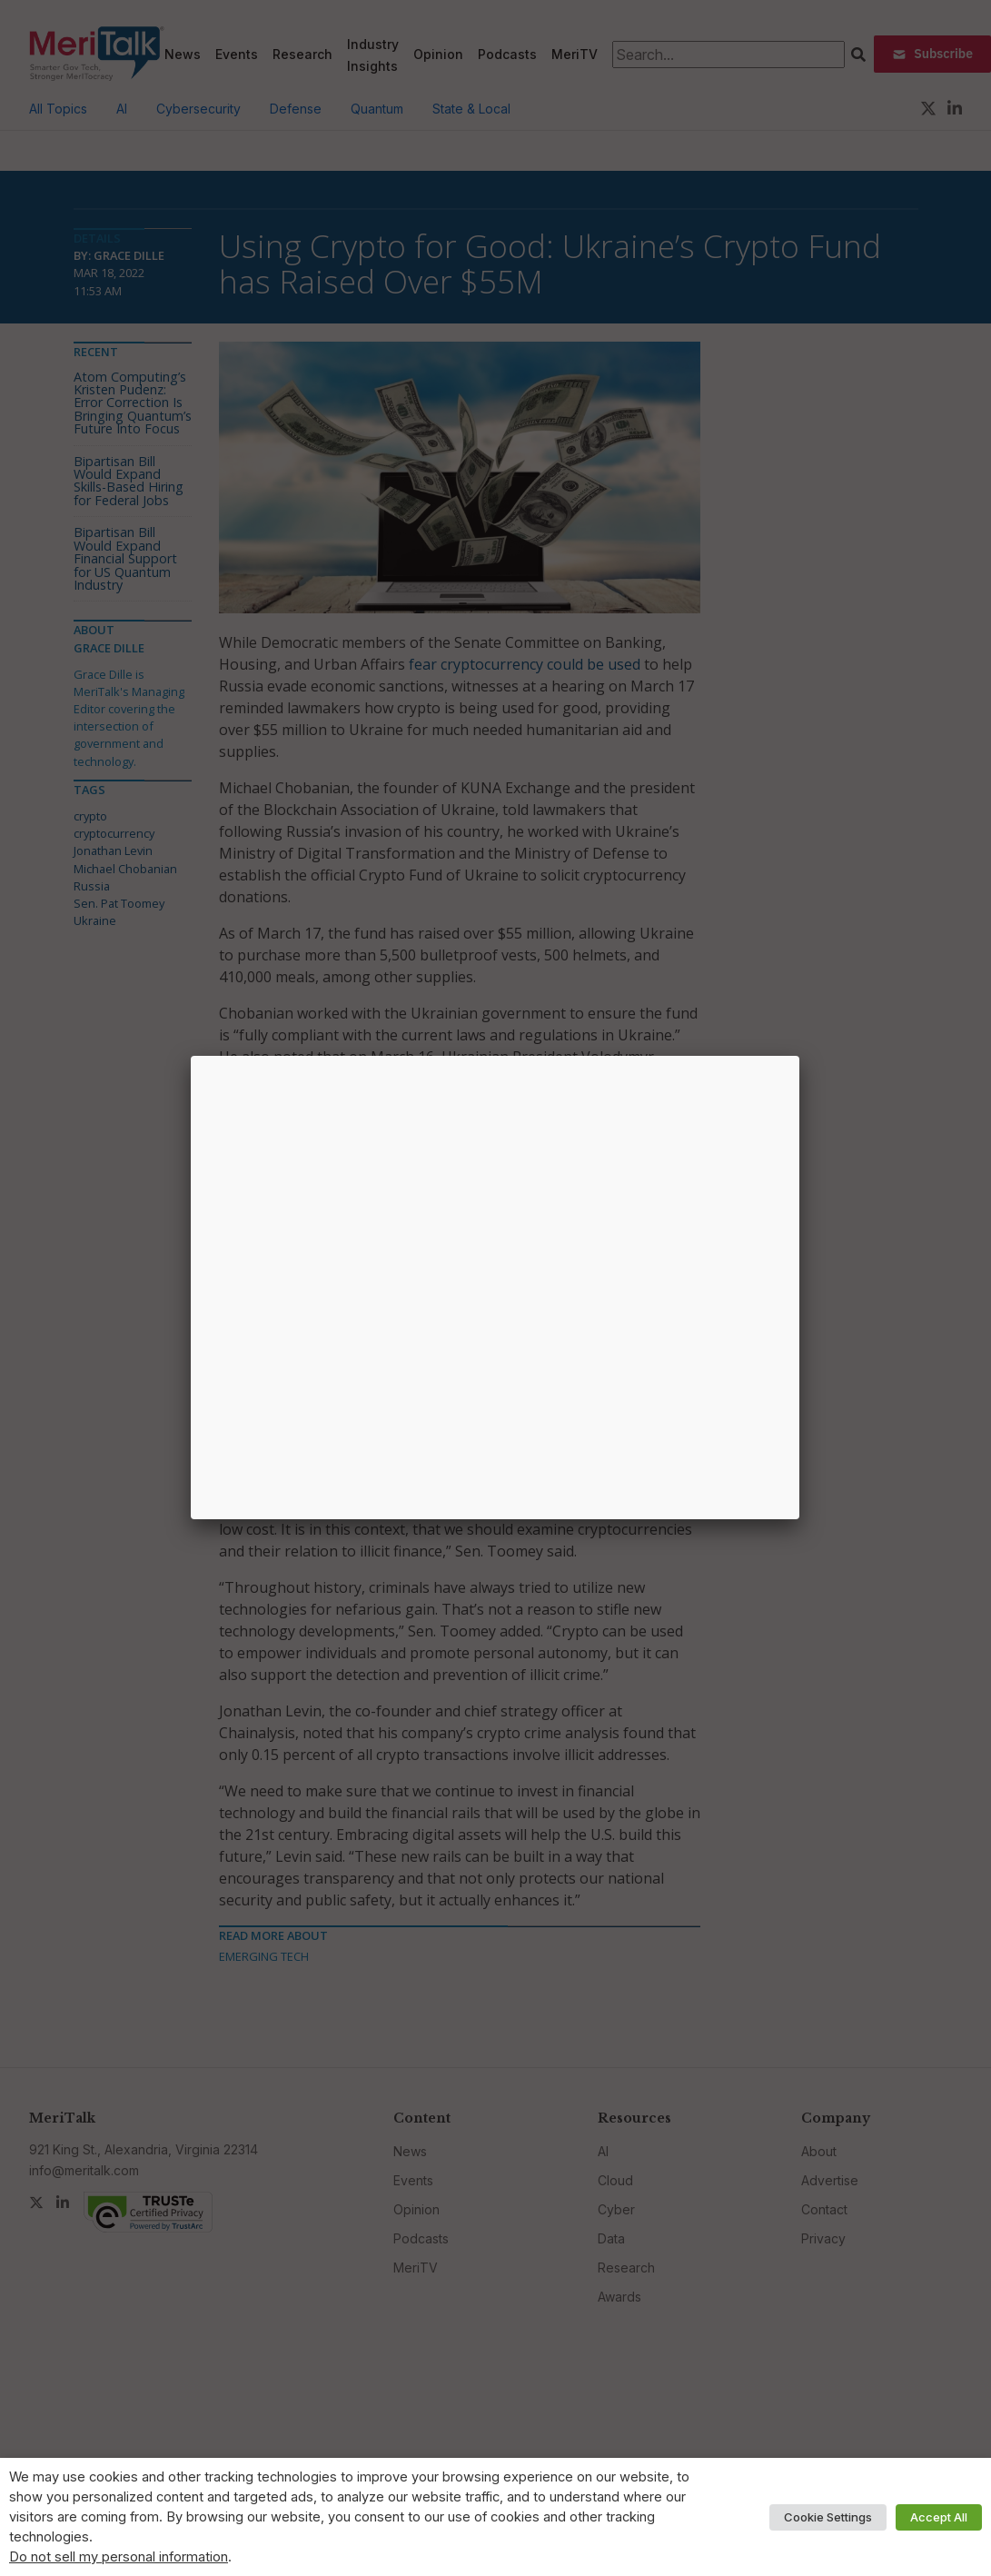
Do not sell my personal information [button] (118, 2557)
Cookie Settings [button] (828, 2517)
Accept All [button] (938, 2517)
